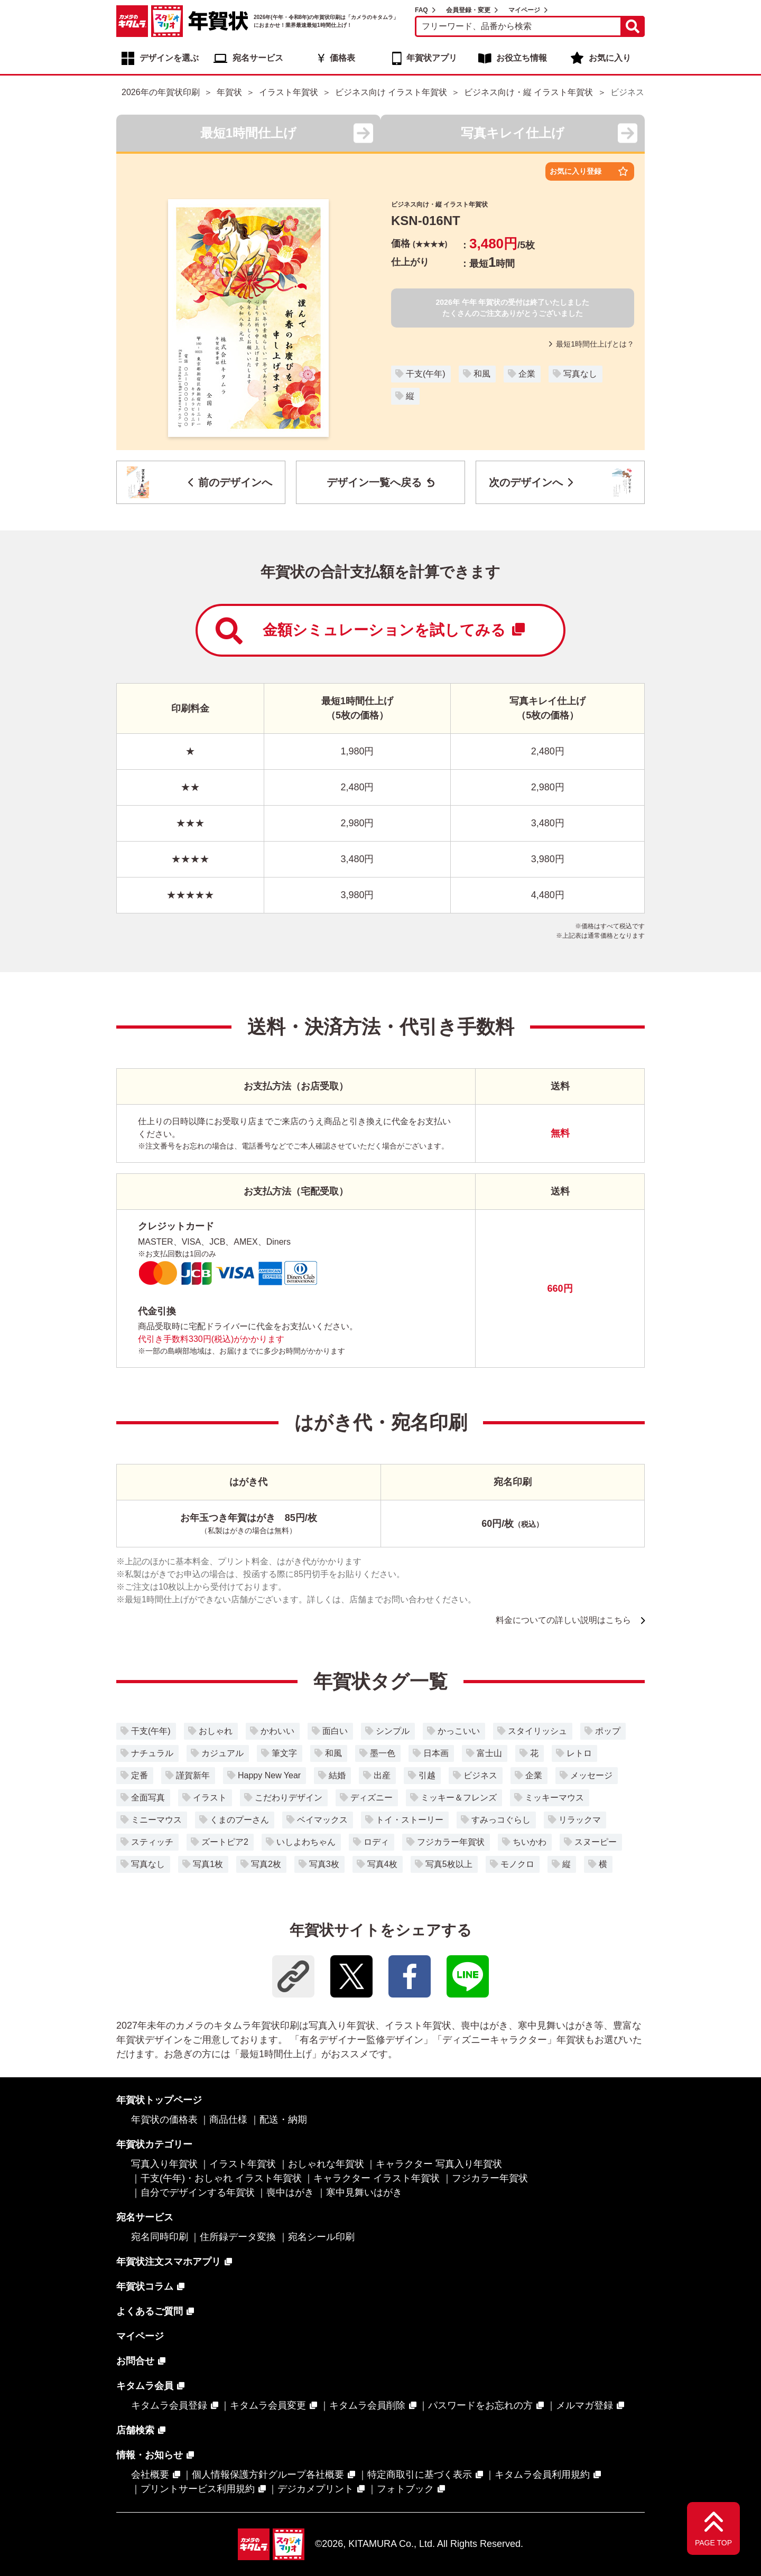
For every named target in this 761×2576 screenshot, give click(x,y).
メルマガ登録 (584, 2405)
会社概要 (150, 2474)
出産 (382, 1775)
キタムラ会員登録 (169, 2405)
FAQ (421, 10)
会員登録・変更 (468, 10)
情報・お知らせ (149, 2455)
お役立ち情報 (521, 57)
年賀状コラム (144, 2286)
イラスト (210, 1797)
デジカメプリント (315, 2489)
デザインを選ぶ (169, 57)
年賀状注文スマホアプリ (168, 2261)
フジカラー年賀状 (451, 1841)
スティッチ (152, 1841)
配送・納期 (283, 2119)
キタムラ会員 (144, 2386)
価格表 (342, 57)
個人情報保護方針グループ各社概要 (268, 2474)
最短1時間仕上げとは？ (591, 344)
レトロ (579, 1753)
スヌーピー (595, 1841)
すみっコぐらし (501, 1819)
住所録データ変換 (238, 2237)
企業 (526, 373)
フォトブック (405, 2489)
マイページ (524, 10)
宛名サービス (258, 57)
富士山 (489, 1753)
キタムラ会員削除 (367, 2405)
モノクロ (517, 1864)
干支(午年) (426, 373)
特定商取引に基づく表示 (419, 2474)
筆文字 (284, 1753)
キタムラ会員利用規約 (542, 2474)
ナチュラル (152, 1753)
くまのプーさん (239, 1819)
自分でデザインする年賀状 (198, 2192)
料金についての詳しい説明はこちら (563, 1620)
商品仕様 (228, 2119)
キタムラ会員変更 (268, 2405)
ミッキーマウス (554, 1797)
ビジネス (480, 1775)
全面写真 (148, 1797)
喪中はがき (290, 2192)
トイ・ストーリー (409, 1819)
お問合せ (135, 2361)
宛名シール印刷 (321, 2237)
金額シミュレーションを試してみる (370, 630)
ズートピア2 (224, 1841)
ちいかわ (529, 1841)
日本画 (436, 1753)
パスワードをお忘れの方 (480, 2405)
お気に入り (610, 57)
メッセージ (591, 1775)
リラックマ (580, 1819)
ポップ (607, 1730)
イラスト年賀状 (242, 2164)
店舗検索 (135, 2430)
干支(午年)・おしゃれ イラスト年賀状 (221, 2178)
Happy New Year (269, 1775)
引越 (427, 1775)
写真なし (580, 373)
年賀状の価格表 (164, 2119)
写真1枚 (208, 1864)
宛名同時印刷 (159, 2237)
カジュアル (222, 1753)
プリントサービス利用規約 (198, 2489)
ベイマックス (322, 1819)
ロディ (376, 1841)
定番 (139, 1775)
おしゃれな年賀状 (326, 2164)
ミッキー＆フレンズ (459, 1797)
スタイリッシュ (537, 1730)
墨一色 (382, 1753)
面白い (335, 1730)
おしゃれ (216, 1730)
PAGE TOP (713, 2542)
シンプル (393, 1730)
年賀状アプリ (431, 57)
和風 (482, 373)
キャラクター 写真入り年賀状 (439, 2164)
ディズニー (371, 1797)
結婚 (337, 1775)
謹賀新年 (193, 1775)
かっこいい (459, 1730)
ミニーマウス (156, 1819)
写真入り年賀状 (164, 2164)
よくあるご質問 (149, 2311)
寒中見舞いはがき (364, 2192)
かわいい (277, 1730)
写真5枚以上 (448, 1864)
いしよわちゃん (306, 1841)
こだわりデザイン (288, 1797)
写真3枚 (324, 1864)
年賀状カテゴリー (154, 2144)
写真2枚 (266, 1864)
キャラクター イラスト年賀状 (376, 2178)
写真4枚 (382, 1864)
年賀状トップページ (159, 2100)
